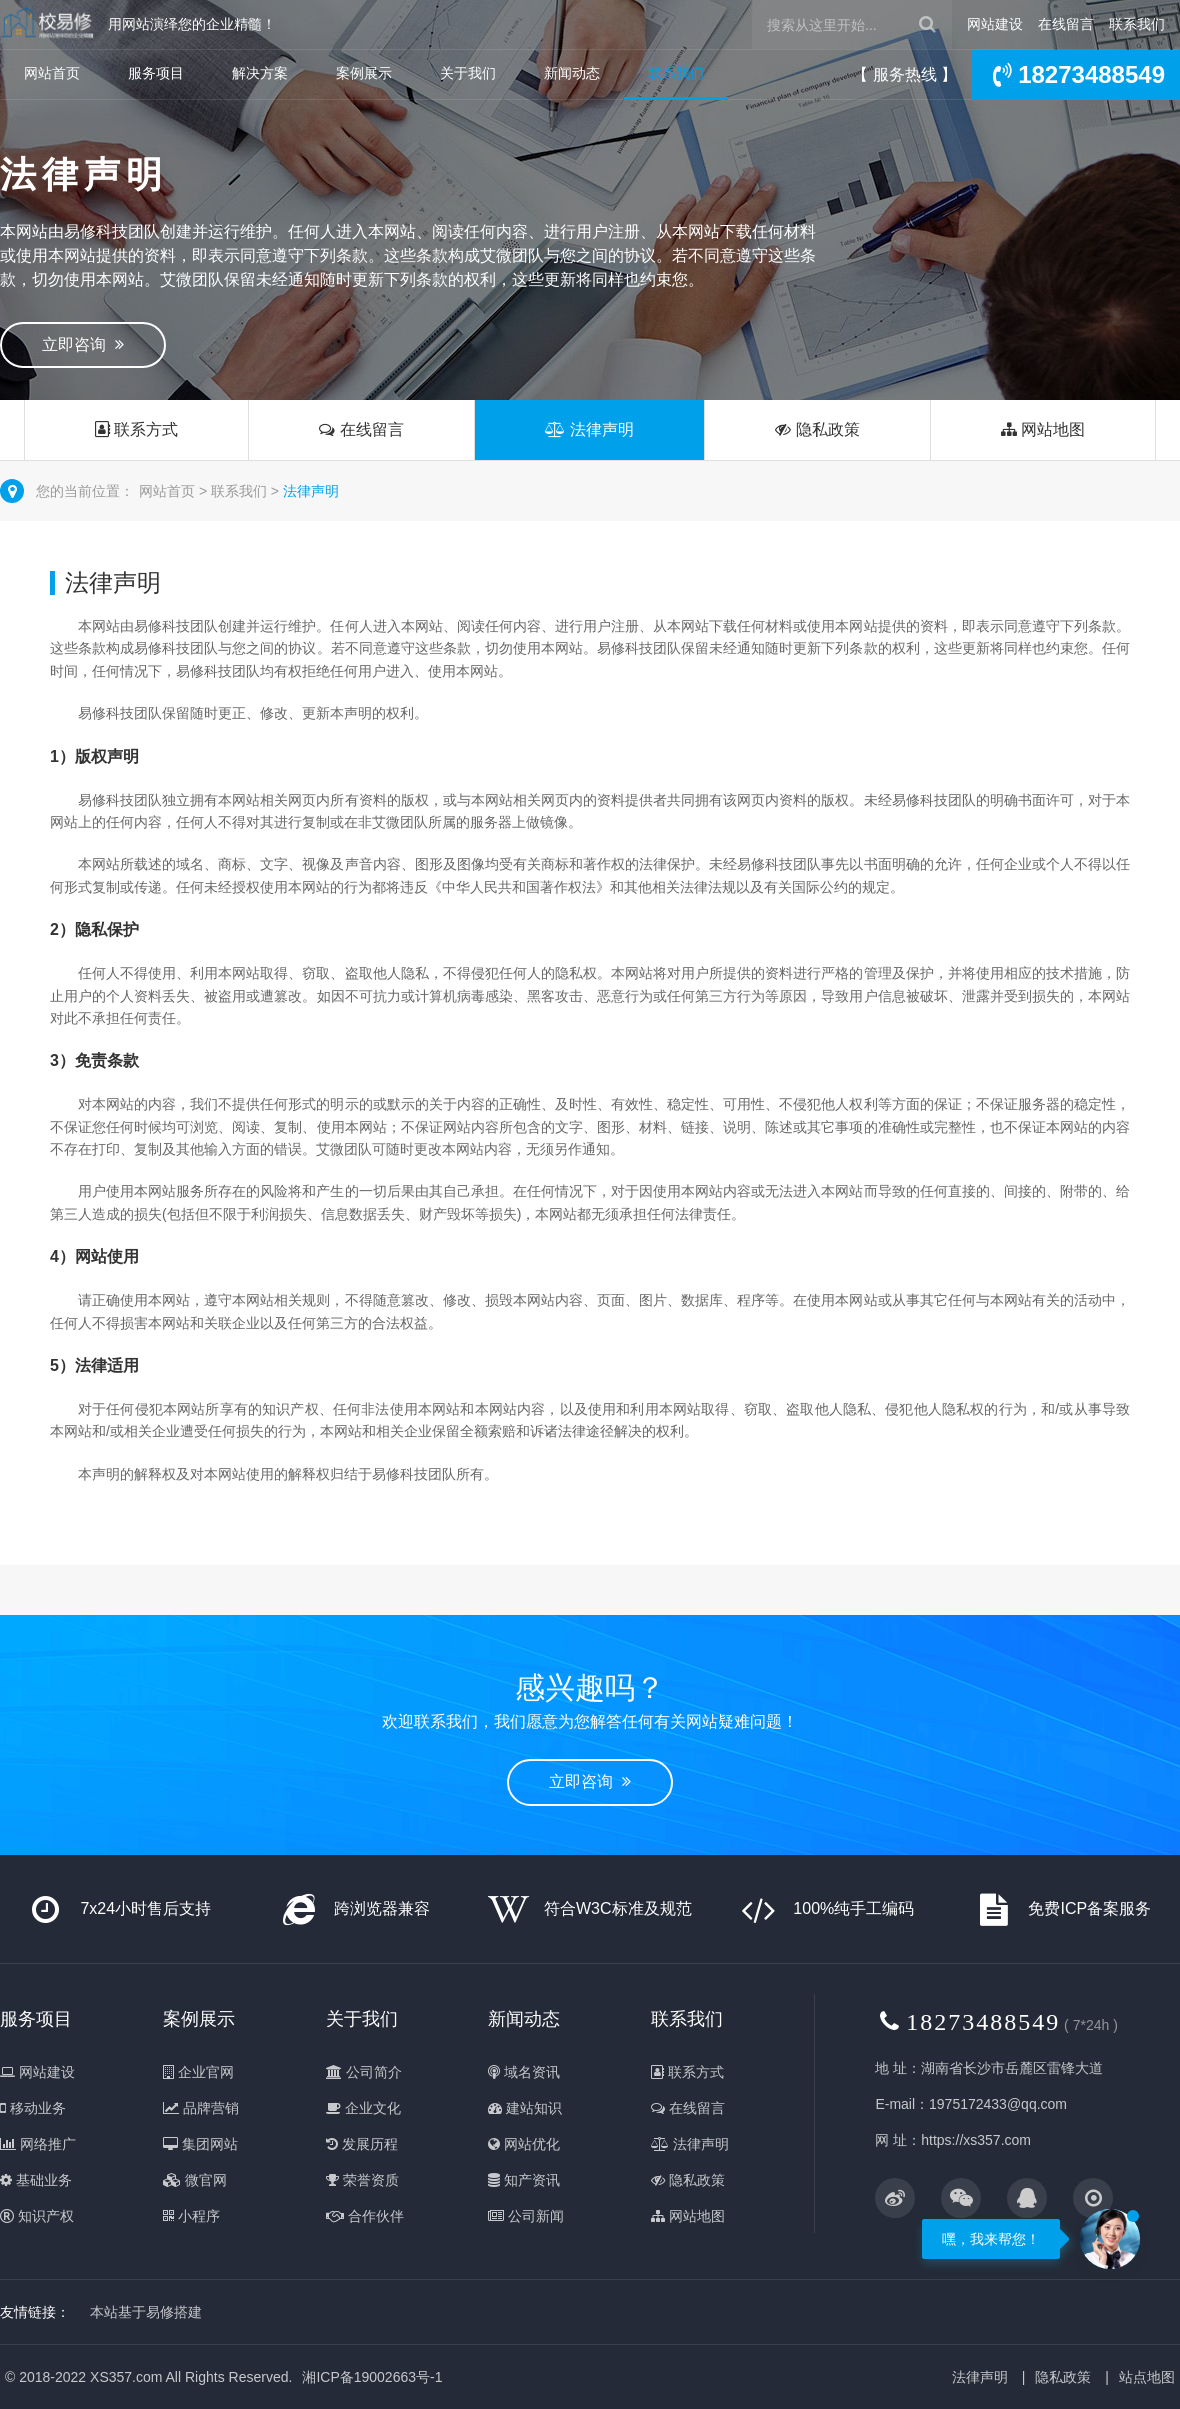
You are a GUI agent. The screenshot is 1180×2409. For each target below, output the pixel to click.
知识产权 (37, 2216)
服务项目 (156, 73)
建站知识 (525, 2108)
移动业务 (33, 2108)
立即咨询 (83, 344)
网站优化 (524, 2144)
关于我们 (468, 73)
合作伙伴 (365, 2216)
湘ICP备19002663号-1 (372, 2377)
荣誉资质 (362, 2180)
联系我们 (1137, 24)
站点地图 (1147, 2377)
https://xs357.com (976, 2140)
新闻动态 (572, 73)
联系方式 (136, 429)
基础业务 (36, 2180)
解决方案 (260, 73)
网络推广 (38, 2144)
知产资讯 (524, 2180)
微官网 (195, 2180)
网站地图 (1043, 429)
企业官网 (198, 2072)
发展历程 (362, 2144)
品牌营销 (201, 2108)
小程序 (191, 2216)
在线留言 (1066, 24)
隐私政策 (817, 429)
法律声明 (589, 429)
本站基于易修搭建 (146, 2312)
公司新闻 (526, 2216)
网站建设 (995, 24)
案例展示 (364, 73)
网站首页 (52, 73)
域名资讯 (524, 2072)
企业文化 (363, 2108)
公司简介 (364, 2072)
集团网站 (200, 2144)
